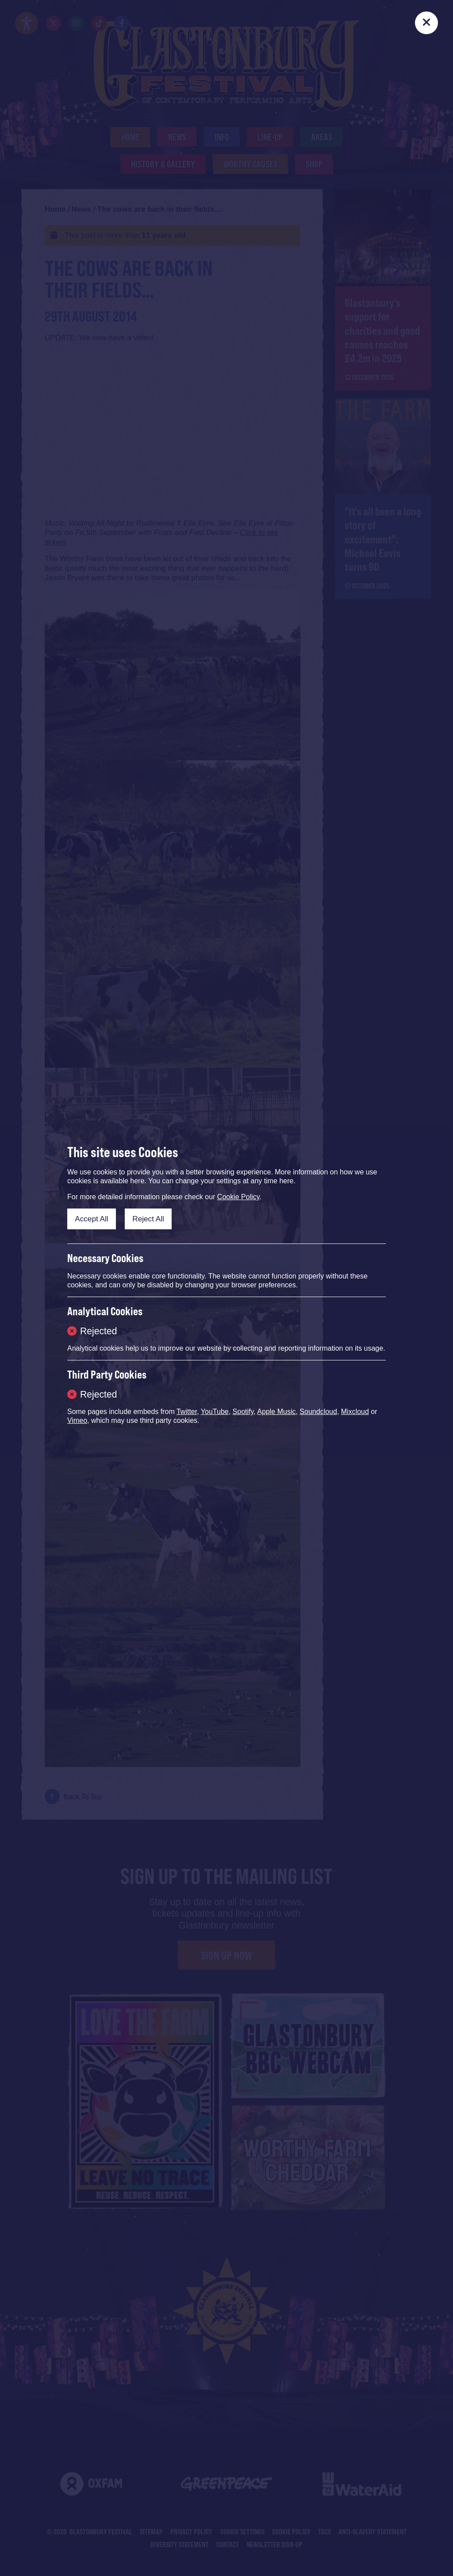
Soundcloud (318, 1411)
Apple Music (276, 1411)
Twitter (187, 1411)
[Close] (426, 23)
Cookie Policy (238, 1197)
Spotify (243, 1411)
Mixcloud (355, 1411)
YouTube (215, 1411)
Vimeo (77, 1420)
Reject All (148, 1218)
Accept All (91, 1218)
